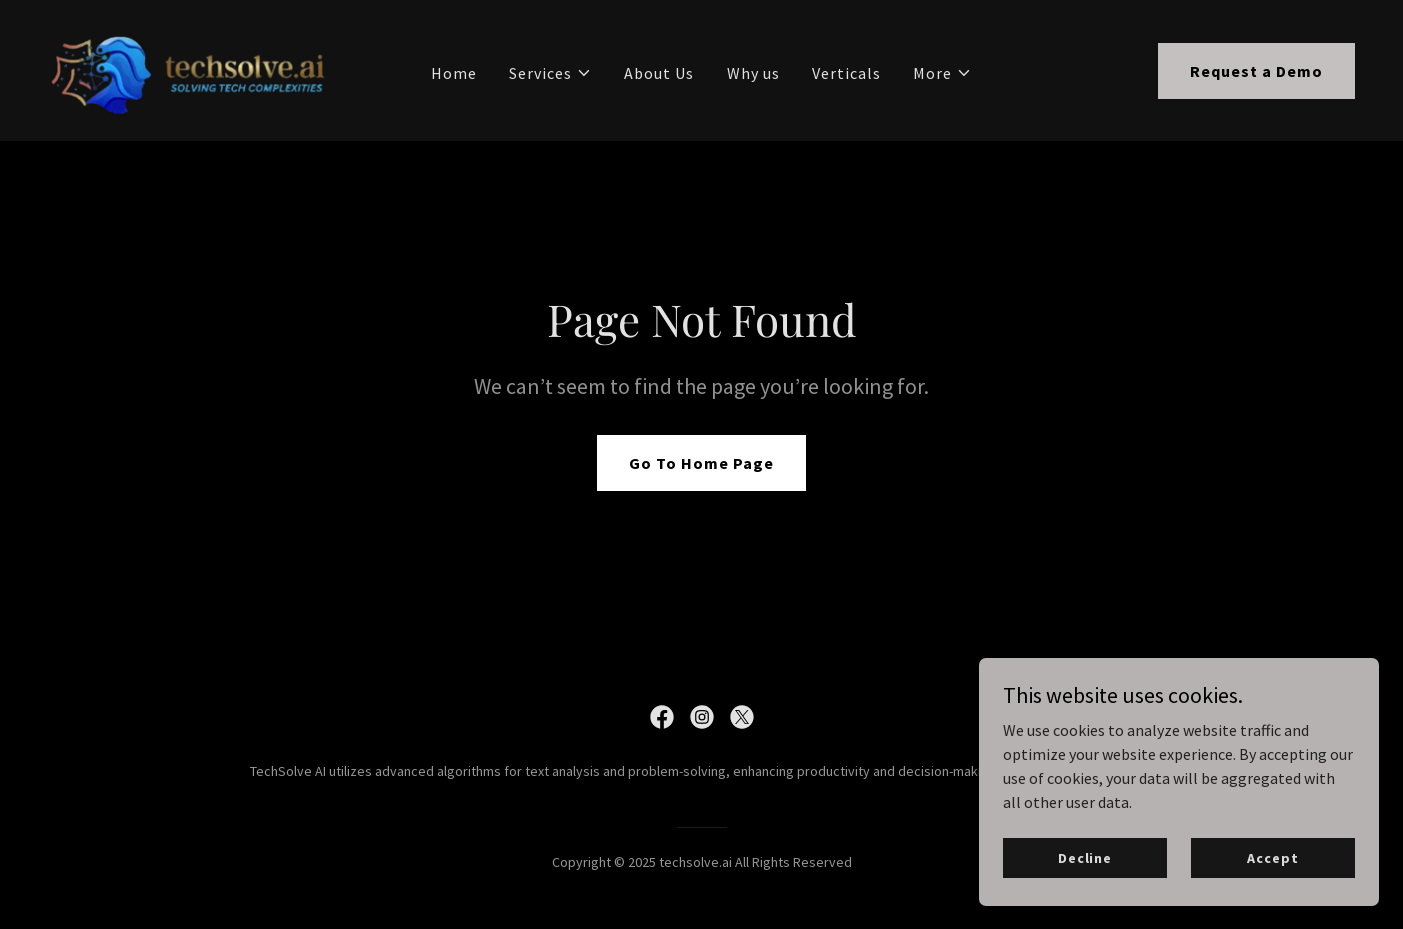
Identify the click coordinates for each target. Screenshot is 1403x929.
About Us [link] (659, 73)
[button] (550, 73)
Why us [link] (753, 73)
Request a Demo (1256, 71)
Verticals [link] (846, 73)
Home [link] (454, 73)
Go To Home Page (701, 463)
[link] (190, 68)
